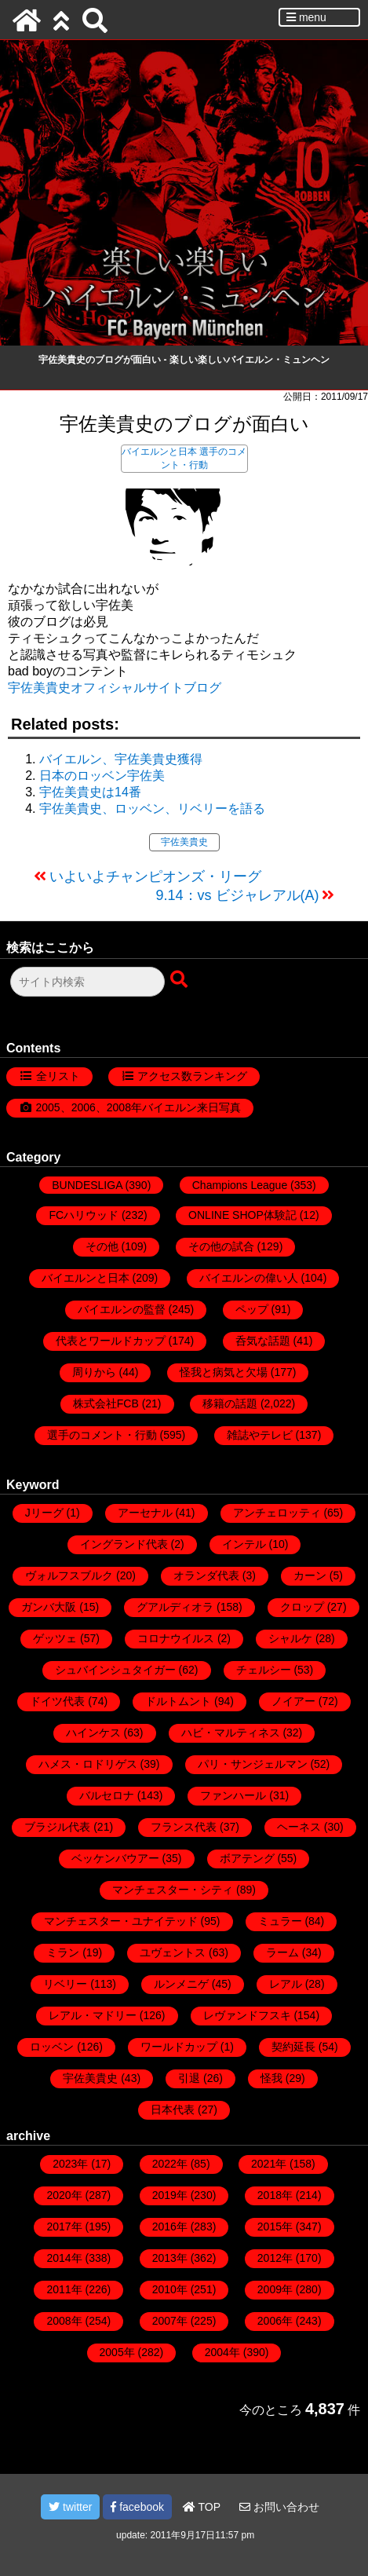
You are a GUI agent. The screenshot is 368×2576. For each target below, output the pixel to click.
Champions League (239, 1185)
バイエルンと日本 (159, 451)
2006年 (275, 2320)
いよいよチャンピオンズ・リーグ (155, 876)
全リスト (58, 1076)
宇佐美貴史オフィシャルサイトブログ (114, 687)
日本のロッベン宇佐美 (102, 775)
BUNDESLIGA (87, 1185)
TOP (201, 2507)
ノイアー (293, 1701)
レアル (285, 1984)
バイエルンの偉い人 (248, 1278)
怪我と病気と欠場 (224, 1372)
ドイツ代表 (57, 1701)
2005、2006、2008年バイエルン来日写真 (138, 1107)
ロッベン (52, 2046)
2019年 (170, 2195)
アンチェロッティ (277, 1512)
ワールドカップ (178, 2046)
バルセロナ (106, 1795)
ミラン (62, 1952)
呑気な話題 (262, 1340)
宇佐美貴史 (184, 841)
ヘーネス (299, 1826)
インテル (244, 1544)
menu (306, 17)
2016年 (170, 2226)
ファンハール (233, 1795)
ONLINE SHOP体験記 (242, 1215)
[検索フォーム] (87, 982)
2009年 (275, 2289)
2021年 (268, 2163)
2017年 (64, 2226)
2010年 (170, 2289)
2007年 (170, 2320)
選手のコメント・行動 (102, 1435)
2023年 (70, 2163)
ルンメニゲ (181, 1984)
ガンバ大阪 (48, 1607)
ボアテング (247, 1858)
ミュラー (280, 1921)
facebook (137, 2507)
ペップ (251, 1309)
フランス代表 (184, 1826)
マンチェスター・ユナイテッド (121, 1921)
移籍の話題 (229, 1403)
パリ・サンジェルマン (253, 1764)
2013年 (170, 2258)
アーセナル (145, 1512)
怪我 (271, 2078)
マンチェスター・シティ (172, 1889)
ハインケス (93, 1732)
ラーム (282, 1952)
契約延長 (293, 2046)
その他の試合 (221, 1246)
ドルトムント (178, 1701)
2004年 (222, 2352)
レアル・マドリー (93, 2015)
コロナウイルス (175, 1638)
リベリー (65, 1984)
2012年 (275, 2258)
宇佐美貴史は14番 (90, 792)
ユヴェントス (173, 1952)
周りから (94, 1372)
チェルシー (263, 1669)
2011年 (64, 2289)
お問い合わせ (279, 2507)
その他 (102, 1246)
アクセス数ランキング (192, 1076)
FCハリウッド (83, 1215)
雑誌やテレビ (260, 1435)
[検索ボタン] (180, 980)
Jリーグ (44, 1512)
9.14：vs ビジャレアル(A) (237, 895)
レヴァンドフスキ (247, 2015)
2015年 (275, 2226)
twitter (70, 2507)
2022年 (170, 2163)
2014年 (64, 2258)
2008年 (64, 2320)
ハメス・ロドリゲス (87, 1764)
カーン (309, 1575)
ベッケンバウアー (115, 1858)
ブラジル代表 (57, 1826)
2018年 (275, 2195)
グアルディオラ (175, 1607)
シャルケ (290, 1638)
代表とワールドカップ (111, 1340)
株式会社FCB (106, 1403)
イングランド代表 (124, 1544)
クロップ (302, 1607)
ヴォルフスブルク (69, 1575)
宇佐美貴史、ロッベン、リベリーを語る (152, 808)
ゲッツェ (55, 1638)
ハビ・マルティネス (230, 1732)
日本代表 (173, 2109)
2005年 (117, 2352)
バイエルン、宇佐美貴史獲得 (120, 759)
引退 (189, 2078)
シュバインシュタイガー (115, 1669)
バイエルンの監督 (122, 1309)
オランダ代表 (206, 1575)
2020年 (64, 2195)
